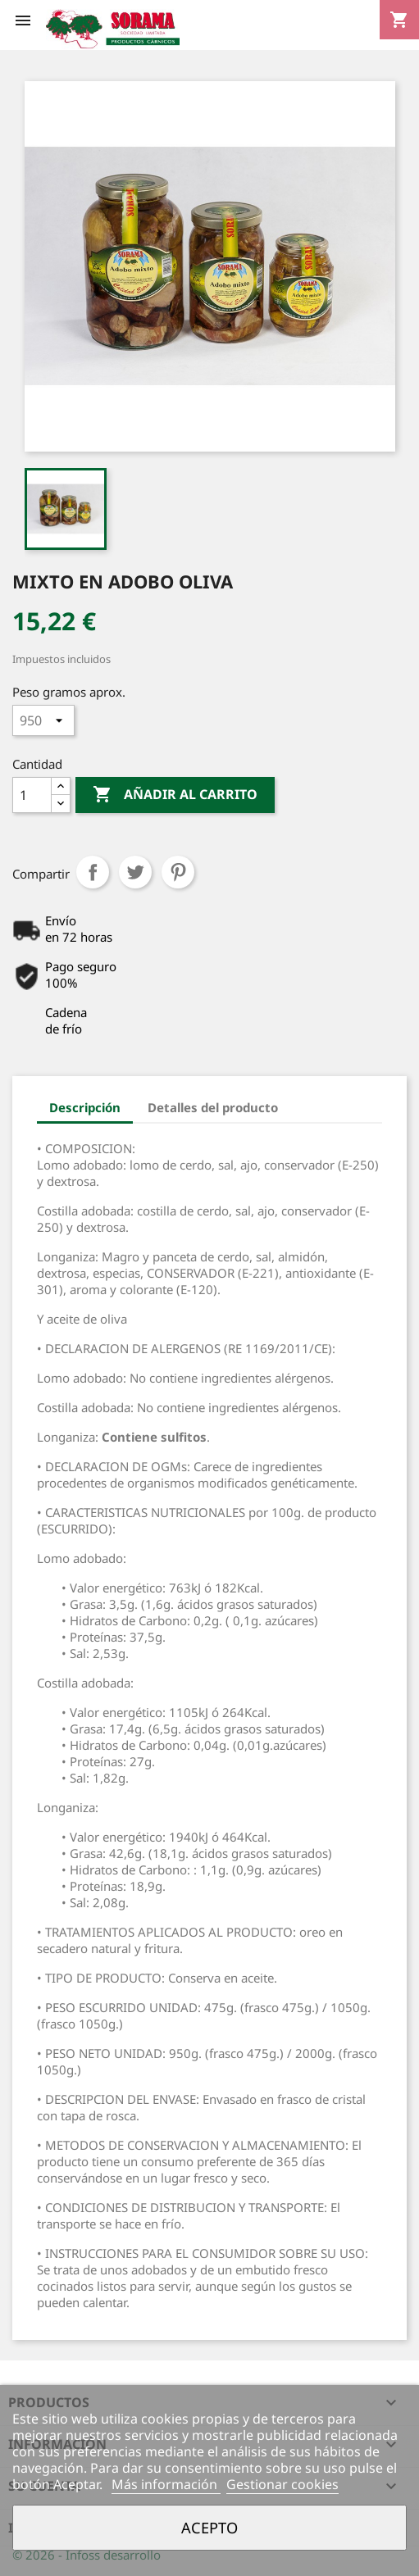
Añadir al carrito (175, 795)
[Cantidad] (32, 795)
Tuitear (135, 872)
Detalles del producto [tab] (213, 1107)
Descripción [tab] (85, 1107)
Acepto (209, 2527)
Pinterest (178, 872)
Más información (166, 2484)
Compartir (92, 872)
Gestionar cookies (282, 2484)
